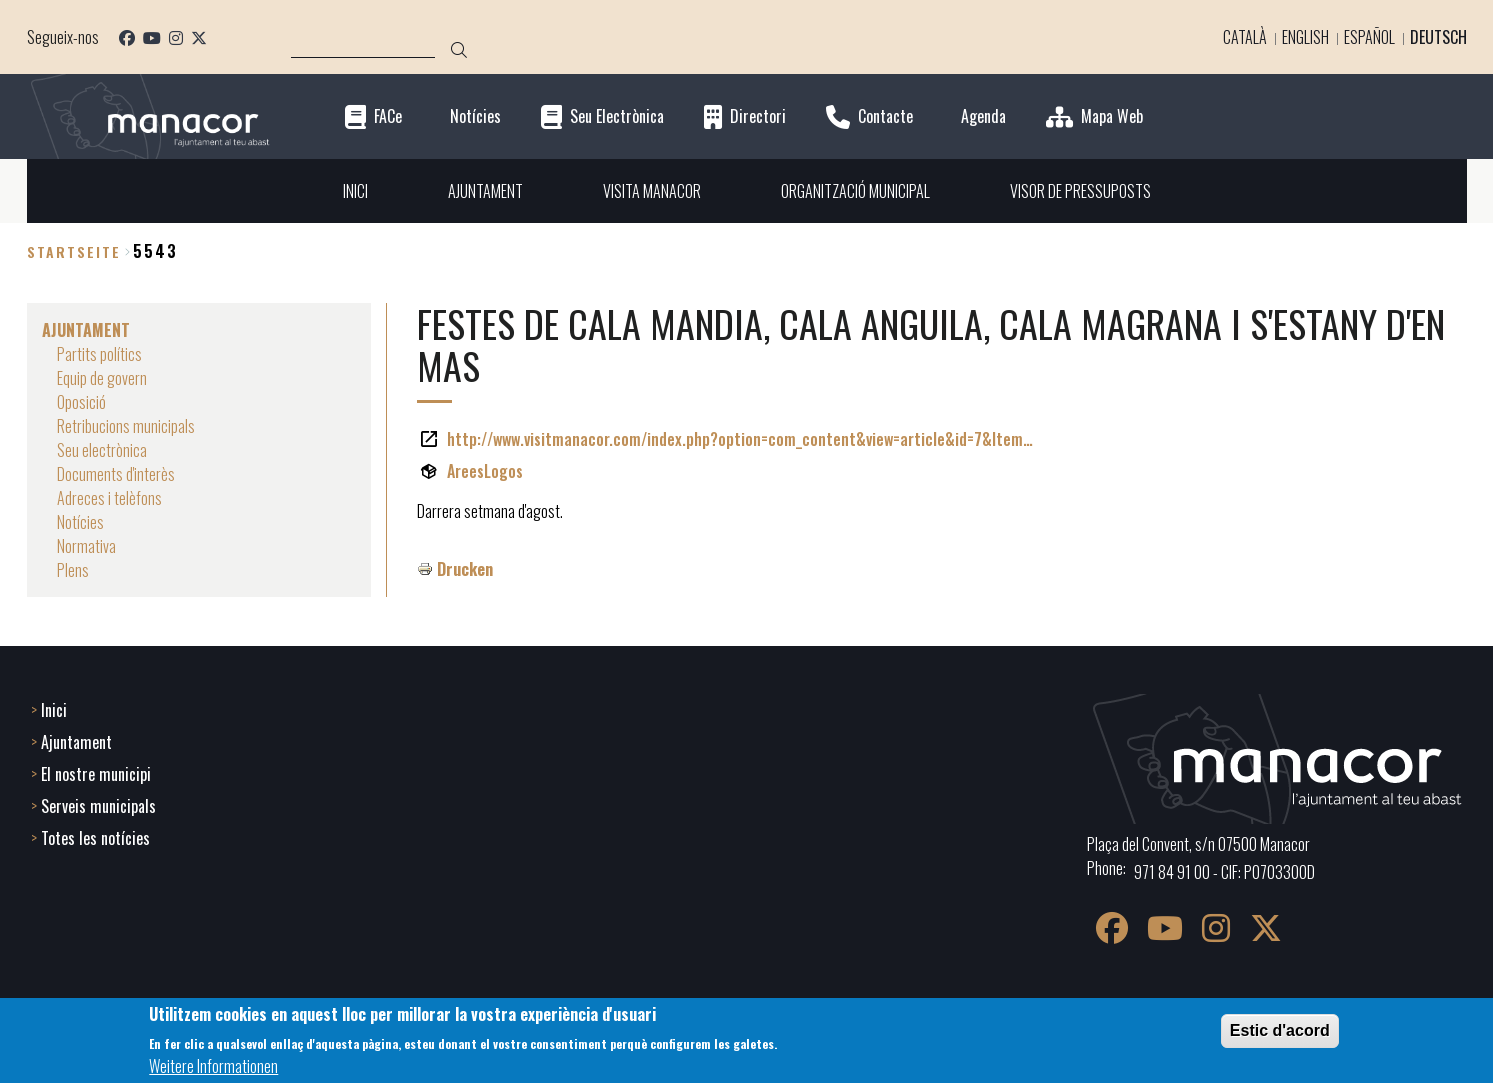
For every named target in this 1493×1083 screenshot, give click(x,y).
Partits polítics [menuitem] (99, 354)
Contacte (885, 116)
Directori (758, 116)
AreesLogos (485, 471)
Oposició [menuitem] (81, 402)
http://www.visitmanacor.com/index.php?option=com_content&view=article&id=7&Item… (740, 439)
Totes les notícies (95, 838)
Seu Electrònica (617, 116)
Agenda (983, 116)
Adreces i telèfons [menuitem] (109, 498)
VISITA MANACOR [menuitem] (652, 191)
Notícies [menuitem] (80, 522)
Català (1245, 37)
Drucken (465, 569)
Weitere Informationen (213, 1066)
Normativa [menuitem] (86, 546)
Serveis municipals (98, 806)
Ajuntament (76, 742)
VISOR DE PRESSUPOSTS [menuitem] (1080, 191)
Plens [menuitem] (73, 570)
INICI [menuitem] (355, 191)
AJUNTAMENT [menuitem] (485, 191)
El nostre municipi (96, 774)
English (1305, 37)
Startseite (74, 251)
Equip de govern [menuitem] (102, 378)
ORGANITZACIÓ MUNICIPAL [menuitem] (855, 191)
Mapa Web (1112, 116)
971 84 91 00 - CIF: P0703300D (1224, 872)
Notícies (475, 116)
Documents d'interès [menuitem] (116, 474)
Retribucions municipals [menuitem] (126, 426)
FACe (388, 116)
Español (1369, 37)
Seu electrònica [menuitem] (102, 450)
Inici (54, 710)
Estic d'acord (1280, 1030)
